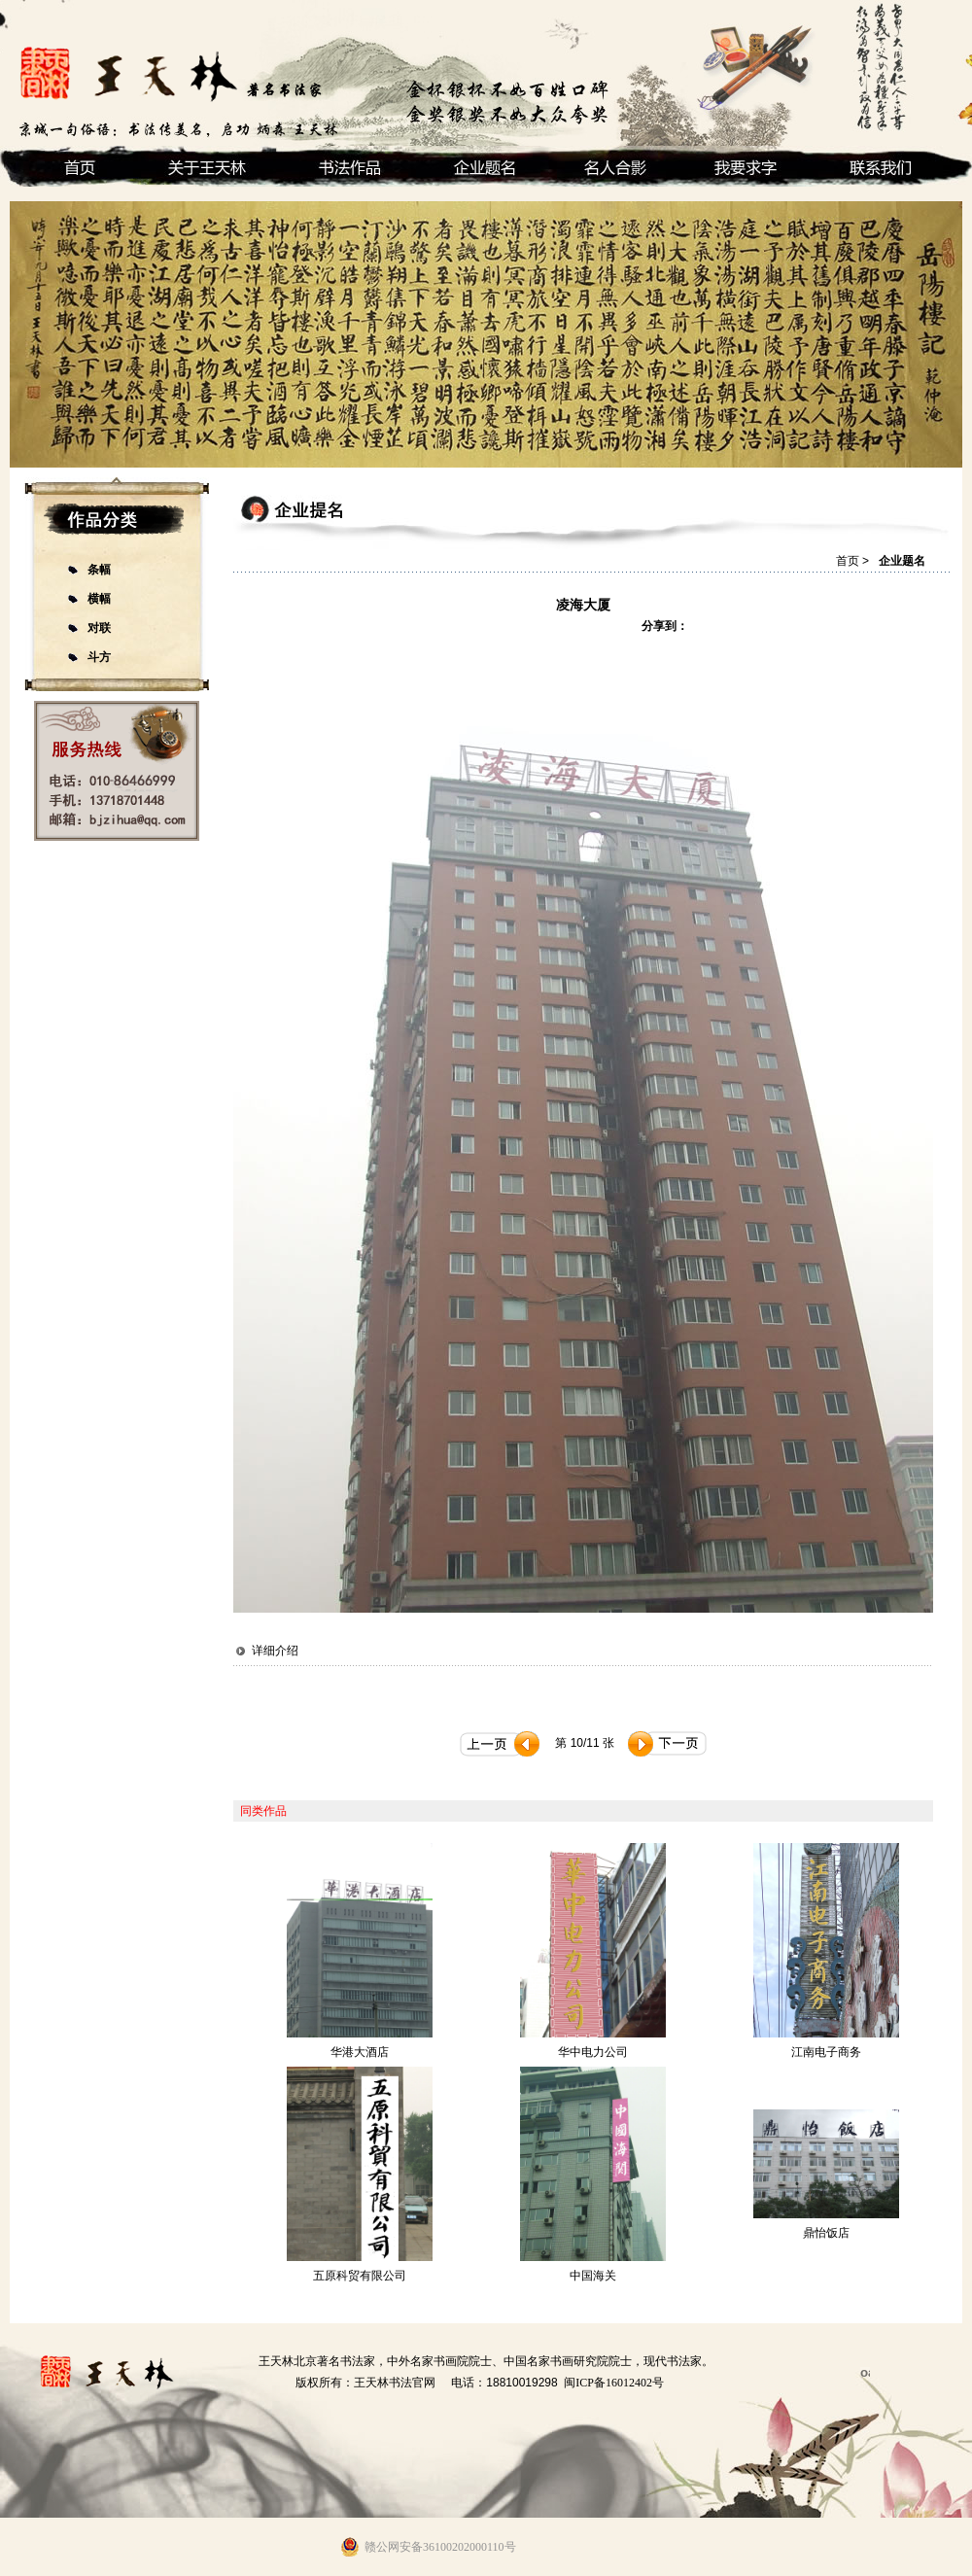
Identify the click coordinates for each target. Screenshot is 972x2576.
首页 (847, 561)
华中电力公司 (593, 2052)
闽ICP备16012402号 (614, 2382)
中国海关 (593, 2275)
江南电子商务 (826, 2052)
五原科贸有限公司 (359, 2275)
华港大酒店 (359, 2052)
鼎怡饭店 (826, 2233)
